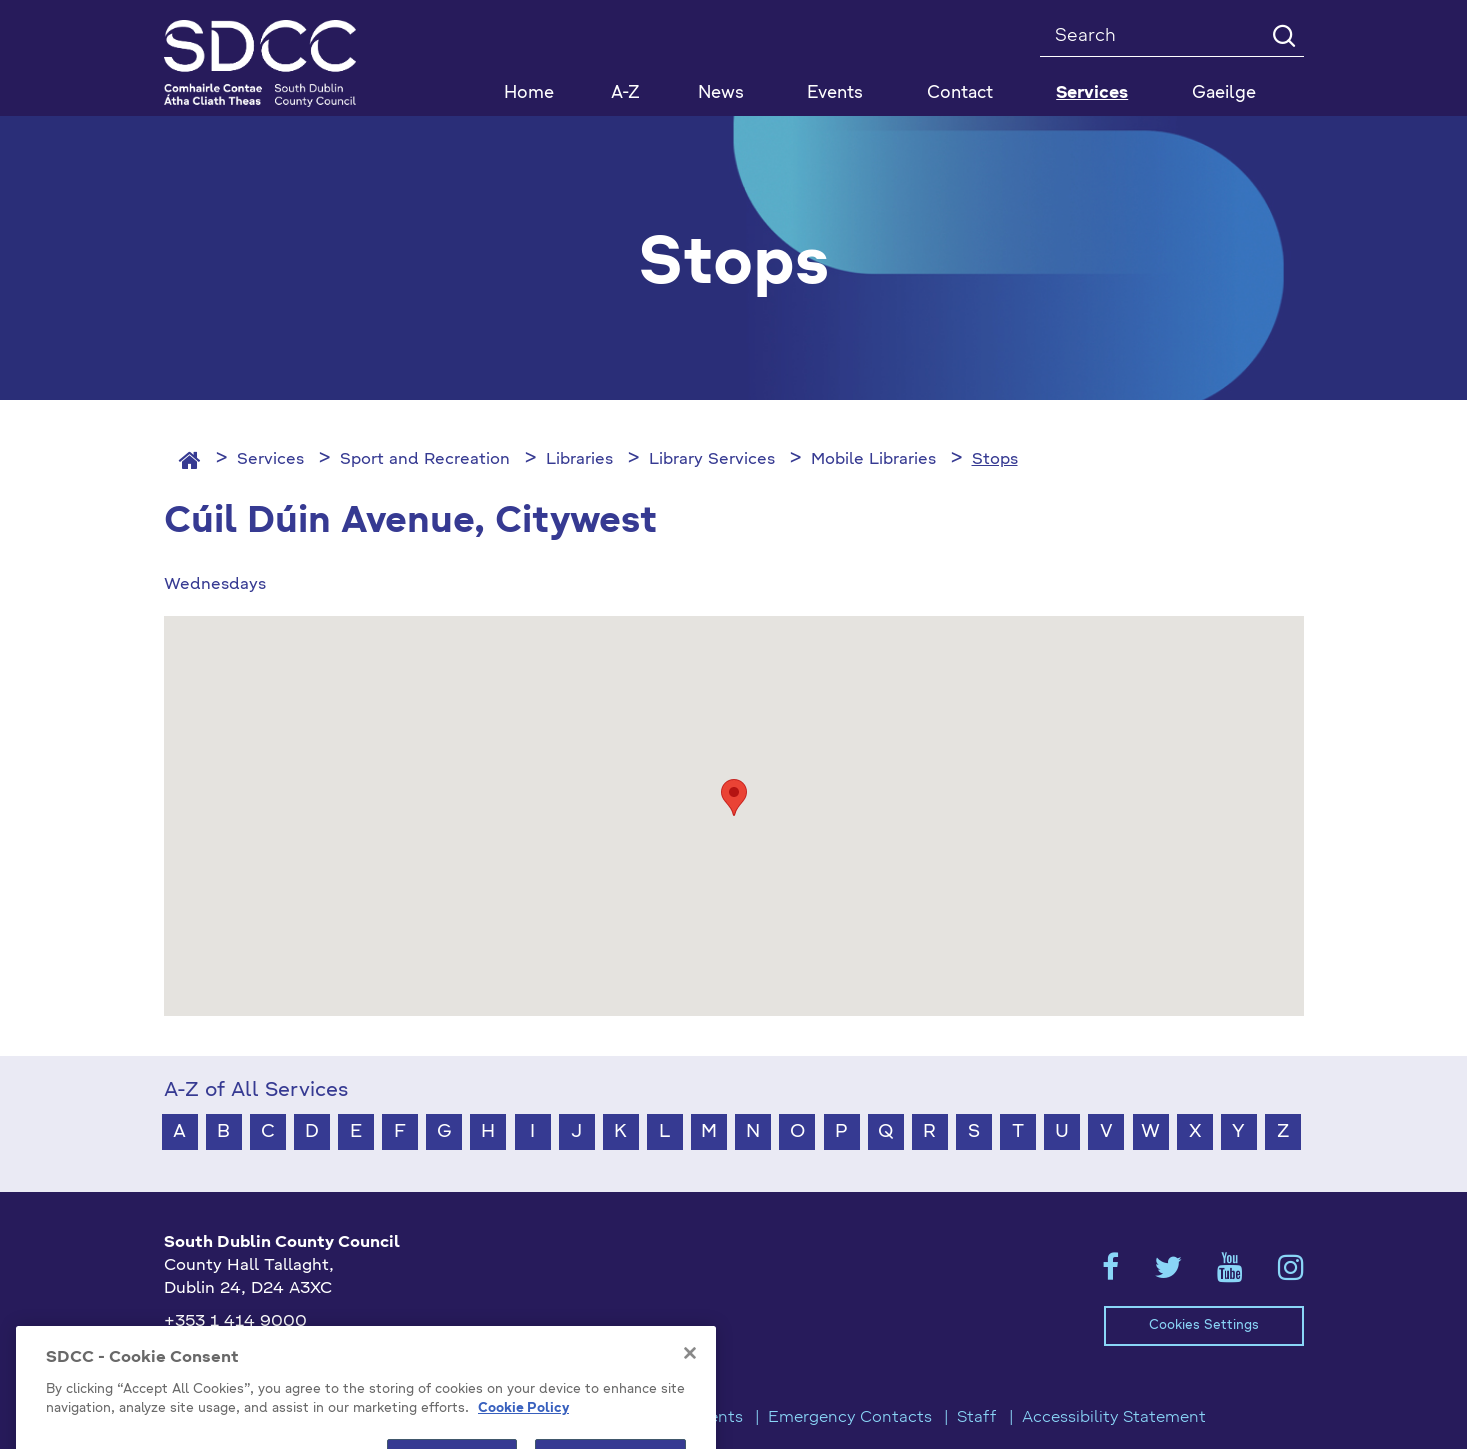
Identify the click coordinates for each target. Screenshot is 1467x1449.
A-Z (625, 93)
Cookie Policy (523, 1429)
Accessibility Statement (1114, 1418)
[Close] (690, 1374)
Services (270, 460)
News (721, 93)
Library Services (712, 460)
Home (529, 93)
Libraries (579, 460)
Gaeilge (1224, 93)
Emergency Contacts (850, 1418)
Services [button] (1092, 93)
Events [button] (835, 93)
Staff (977, 1418)
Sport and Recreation (425, 460)
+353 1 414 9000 (235, 1322)
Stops (995, 460)
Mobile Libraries (873, 460)
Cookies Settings (1204, 1325)
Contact (960, 93)
